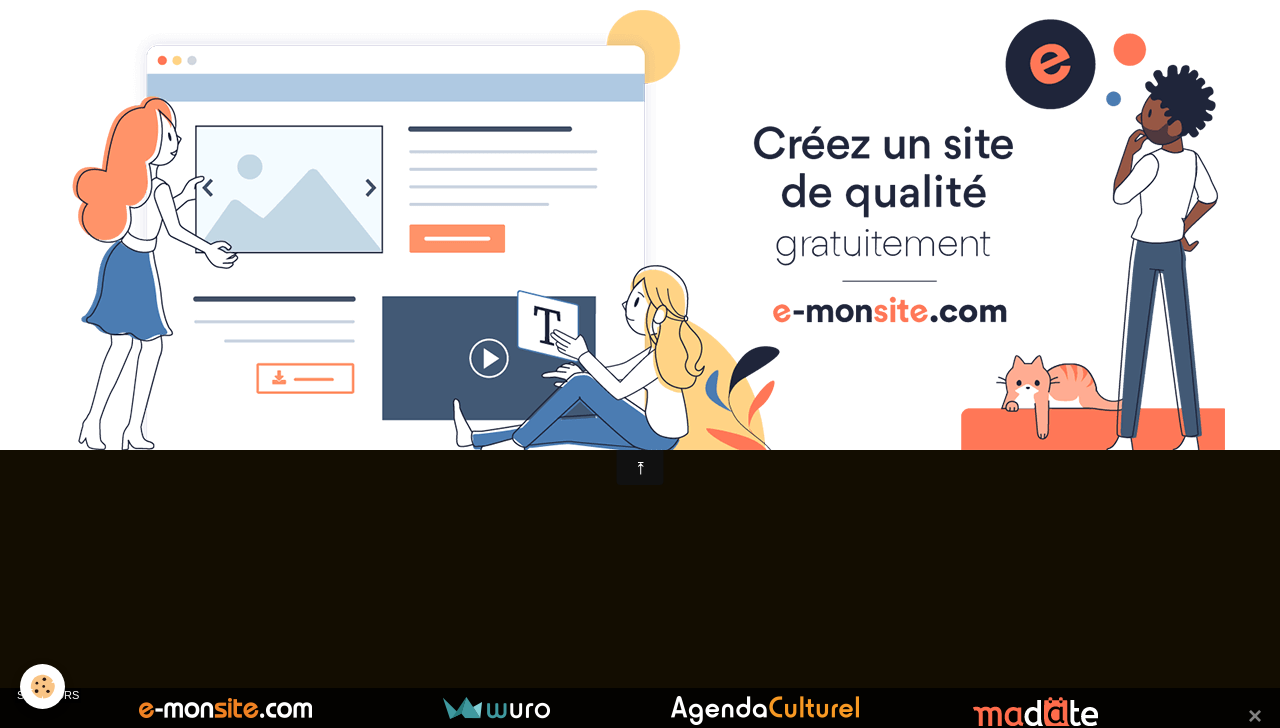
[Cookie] (42, 686)
